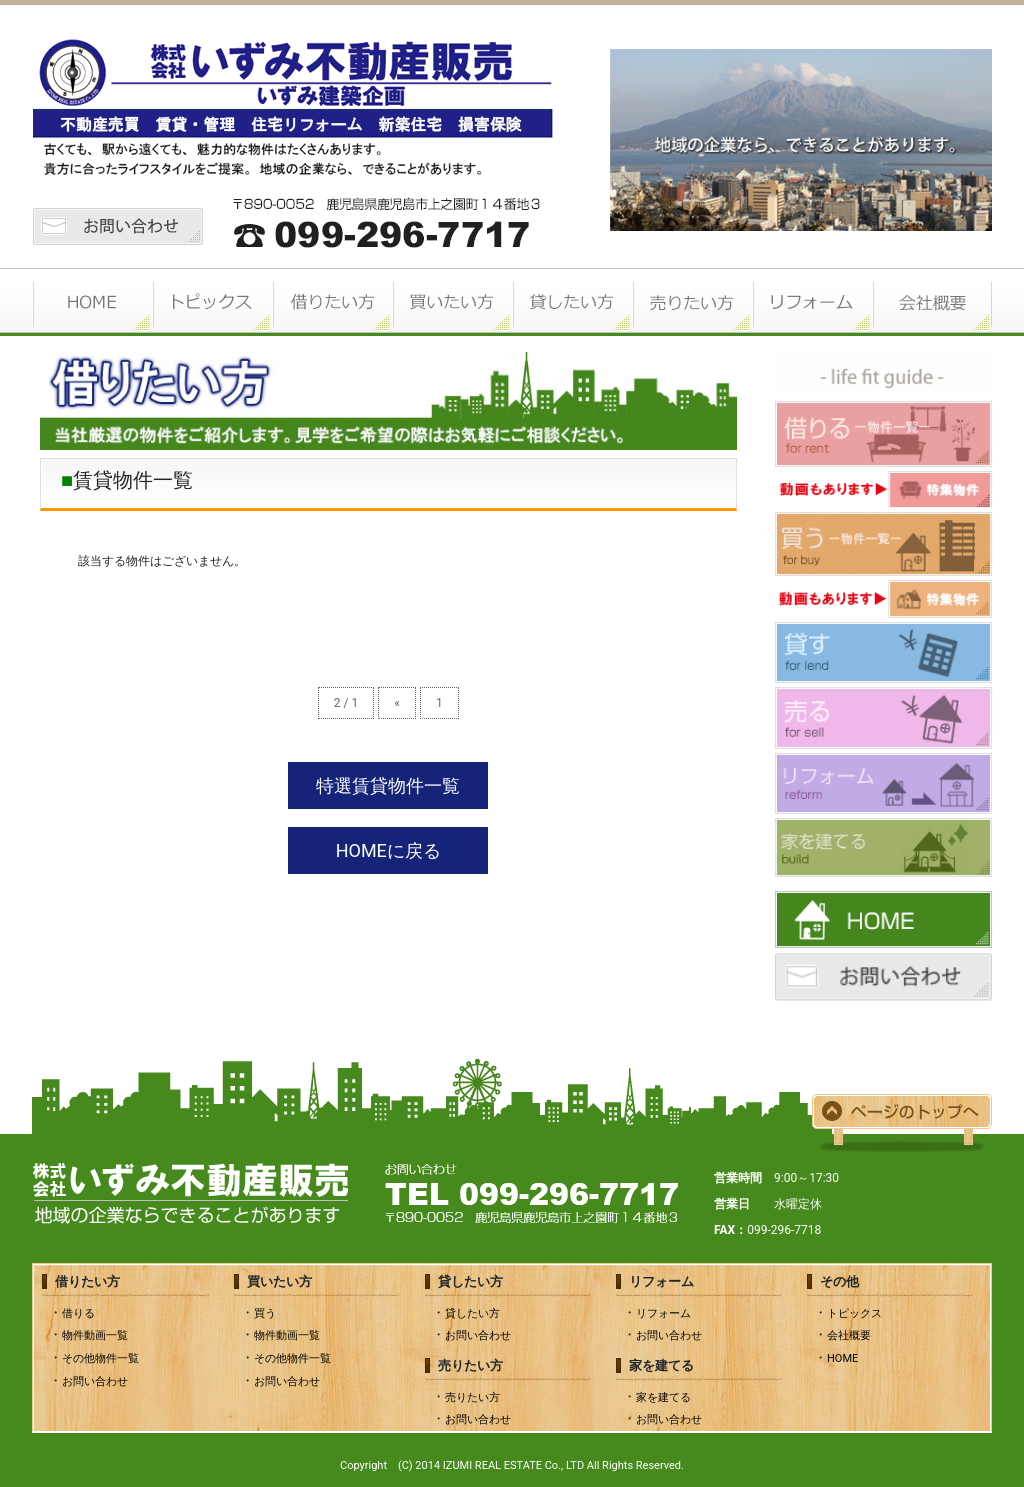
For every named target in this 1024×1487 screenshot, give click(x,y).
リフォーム (812, 302)
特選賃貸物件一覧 (388, 785)
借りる (78, 1313)
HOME (92, 302)
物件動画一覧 (95, 1335)
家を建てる (663, 1397)
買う (265, 1313)
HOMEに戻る (388, 850)
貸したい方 (572, 302)
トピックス (212, 302)
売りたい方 (692, 302)
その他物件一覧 (100, 1358)
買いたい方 (452, 302)
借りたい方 (332, 302)
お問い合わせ (95, 1381)
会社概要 (932, 302)
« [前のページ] (397, 703)
